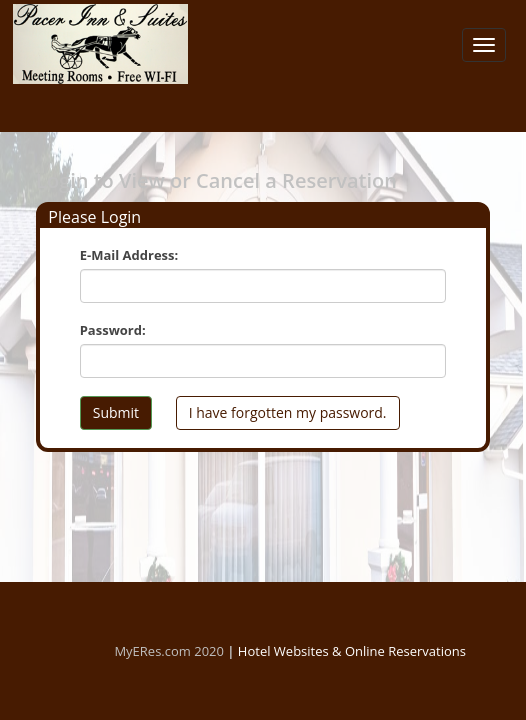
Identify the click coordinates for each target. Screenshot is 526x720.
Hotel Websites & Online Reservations (352, 651)
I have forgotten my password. (288, 412)
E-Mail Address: (129, 255)
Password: (113, 330)
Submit (116, 412)
